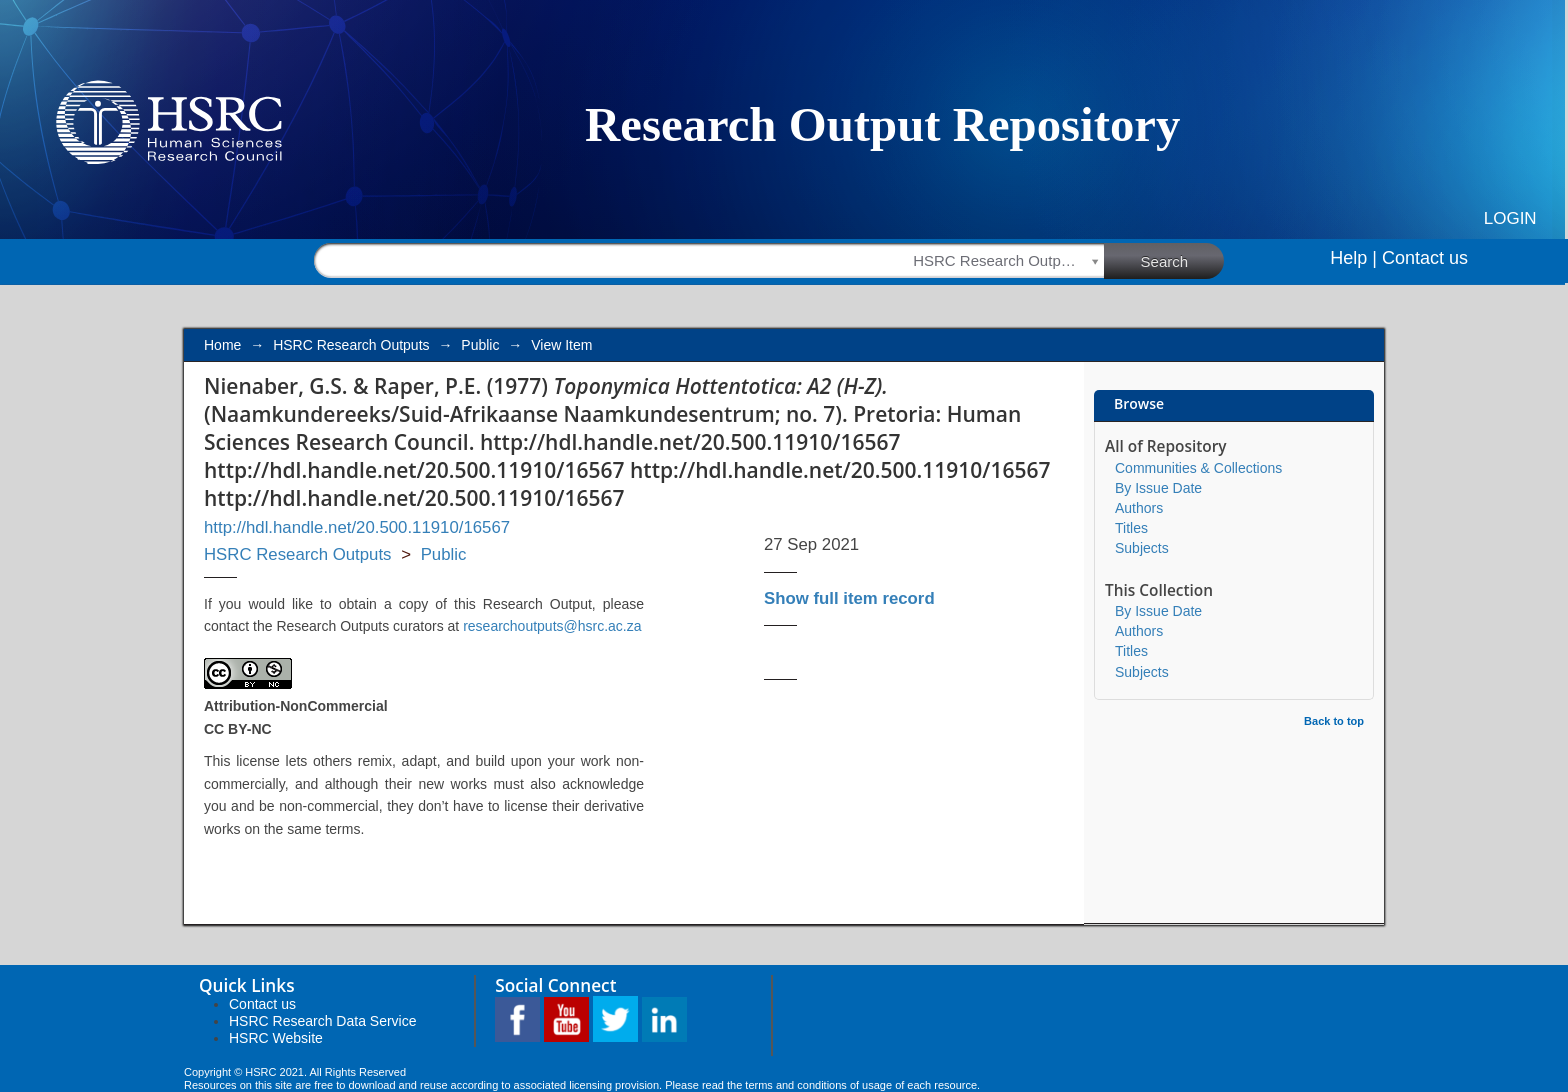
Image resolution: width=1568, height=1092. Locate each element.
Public (480, 345)
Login (1510, 218)
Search (1183, 260)
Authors (1139, 508)
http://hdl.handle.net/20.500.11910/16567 (357, 527)
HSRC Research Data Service (323, 1021)
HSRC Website (276, 1038)
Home (222, 345)
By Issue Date (1158, 488)
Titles (1131, 528)
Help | (1353, 258)
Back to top (1334, 721)
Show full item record (849, 598)
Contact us (1425, 258)
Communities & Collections (1198, 468)
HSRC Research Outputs (351, 345)
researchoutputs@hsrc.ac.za (552, 626)
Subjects (1142, 548)
